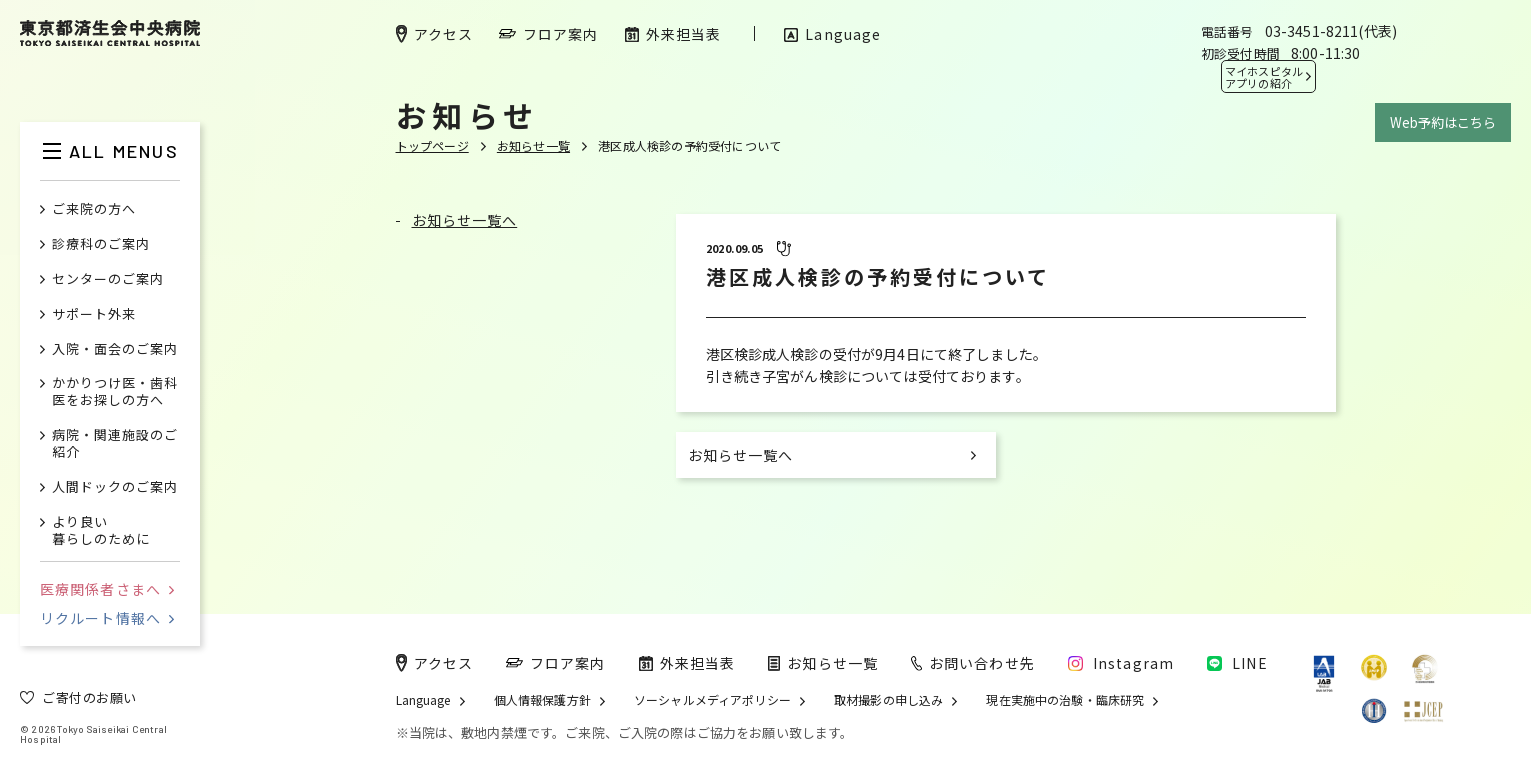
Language (423, 700)
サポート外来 (94, 314)
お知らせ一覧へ (465, 220)
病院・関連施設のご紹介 (115, 444)
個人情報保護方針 (542, 700)
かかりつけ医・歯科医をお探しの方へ (115, 392)
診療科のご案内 (101, 244)
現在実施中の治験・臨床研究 (1065, 700)
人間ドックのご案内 (115, 487)
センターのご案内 (108, 279)
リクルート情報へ (107, 618)
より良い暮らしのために (101, 531)
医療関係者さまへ (107, 589)
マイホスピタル (1264, 77)
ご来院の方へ (94, 209)
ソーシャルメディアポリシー (712, 700)
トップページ (432, 145)
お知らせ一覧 (533, 145)
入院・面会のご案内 (115, 349)
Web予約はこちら (1443, 122)
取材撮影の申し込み (888, 700)
